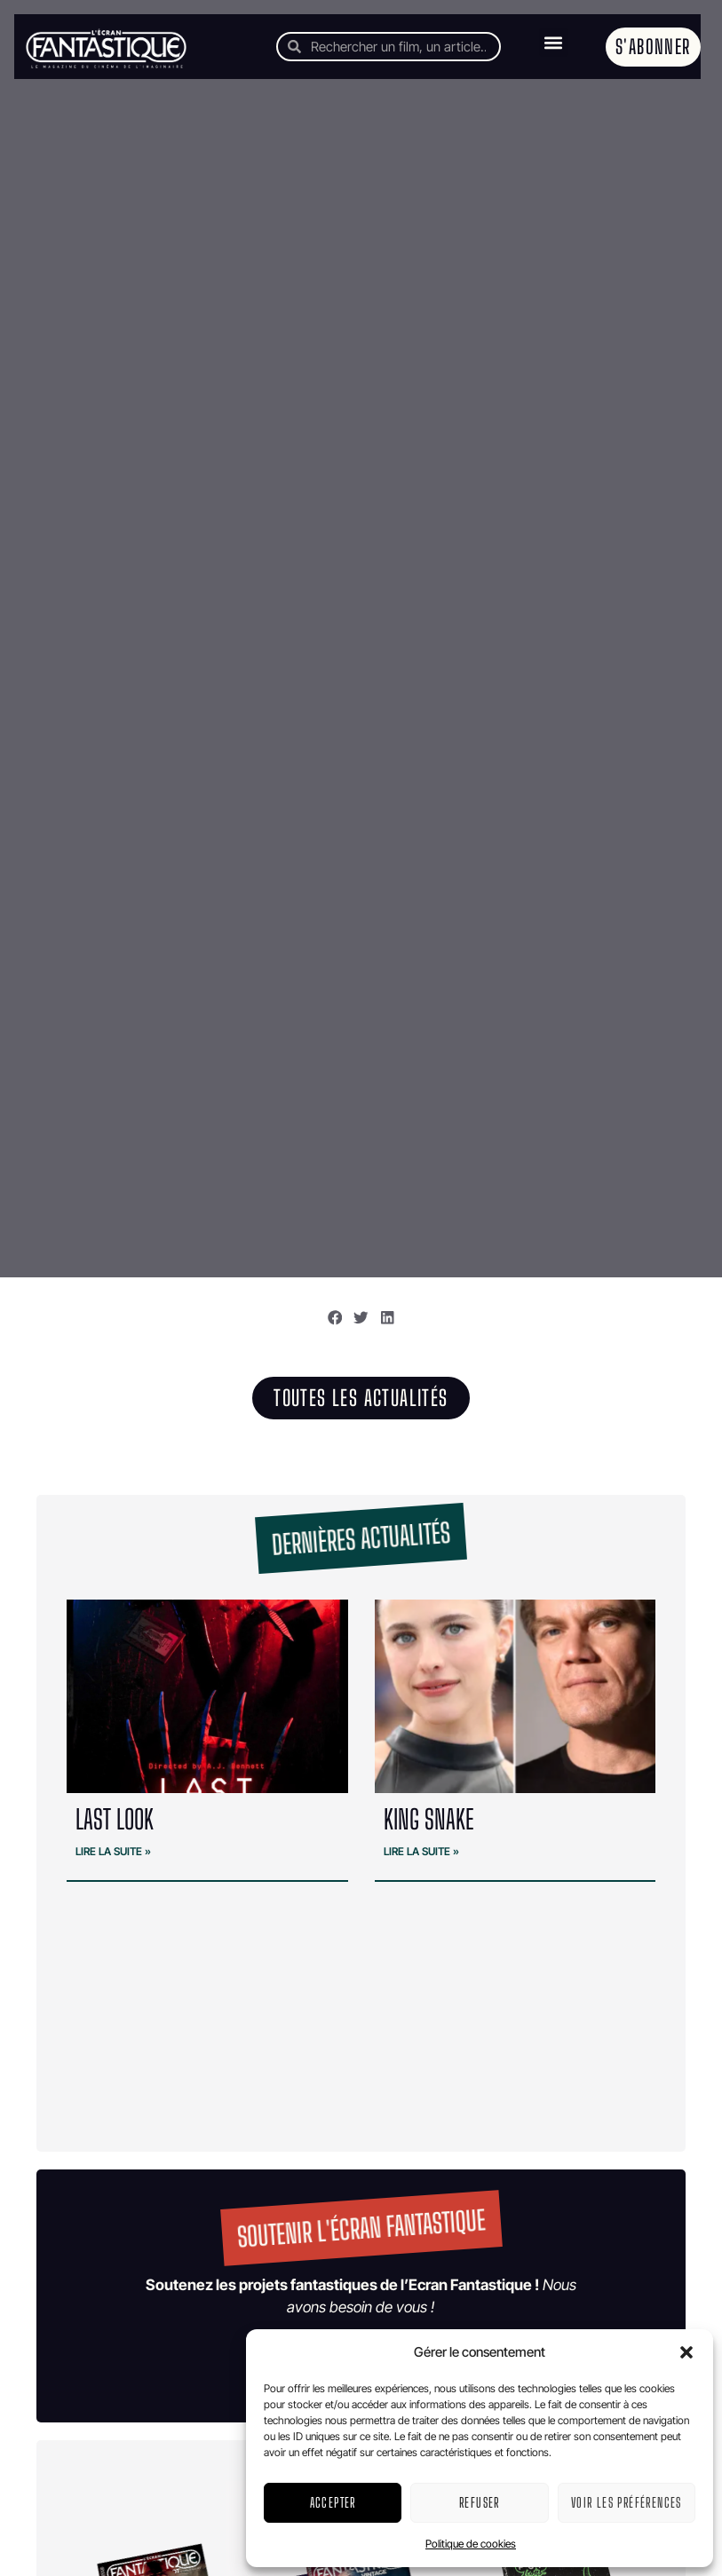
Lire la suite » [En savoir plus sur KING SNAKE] (421, 1851)
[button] (686, 2352)
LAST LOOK (114, 1819)
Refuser (479, 2502)
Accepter (333, 2502)
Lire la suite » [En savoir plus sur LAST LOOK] (113, 1851)
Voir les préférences (626, 2502)
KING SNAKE (428, 1819)
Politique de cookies (470, 2543)
